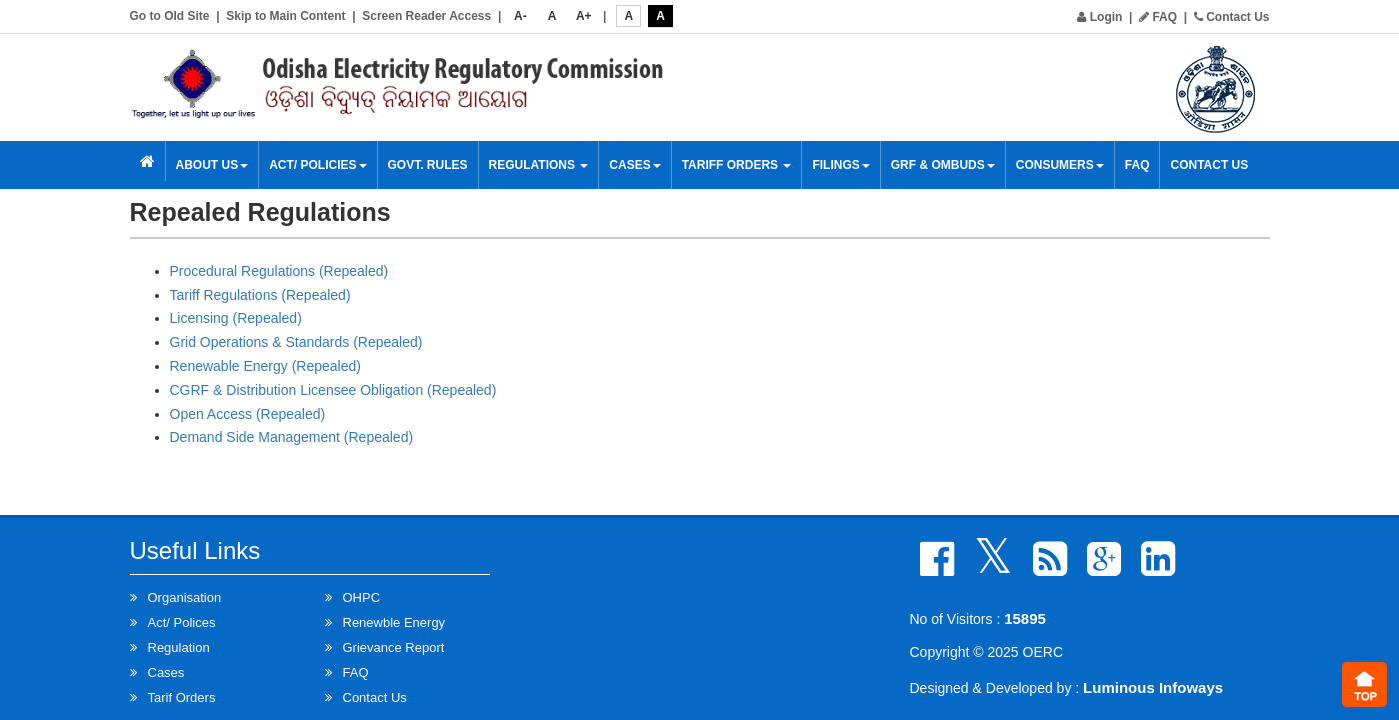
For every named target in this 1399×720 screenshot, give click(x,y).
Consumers (1060, 165)
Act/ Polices (182, 622)
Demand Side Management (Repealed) (292, 437)
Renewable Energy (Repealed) (265, 366)
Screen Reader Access (426, 16)
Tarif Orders (182, 697)
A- (520, 16)
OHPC (362, 597)
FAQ (1158, 17)
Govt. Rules (428, 165)
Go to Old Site (170, 16)
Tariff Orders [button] (737, 165)
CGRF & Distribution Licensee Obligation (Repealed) (333, 390)
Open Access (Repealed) (248, 414)
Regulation (179, 647)
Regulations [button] (539, 165)
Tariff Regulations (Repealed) (260, 295)
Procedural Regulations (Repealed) (279, 271)
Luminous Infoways (1153, 687)
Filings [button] (840, 165)
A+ (584, 16)
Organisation (185, 597)
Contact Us (1232, 17)
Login (1099, 17)
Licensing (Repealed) (236, 318)
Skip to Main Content (285, 16)
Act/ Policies (317, 165)
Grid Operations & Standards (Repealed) (296, 342)
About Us (212, 165)
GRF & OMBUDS (943, 165)
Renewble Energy (394, 622)
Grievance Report (394, 647)
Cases (634, 165)
